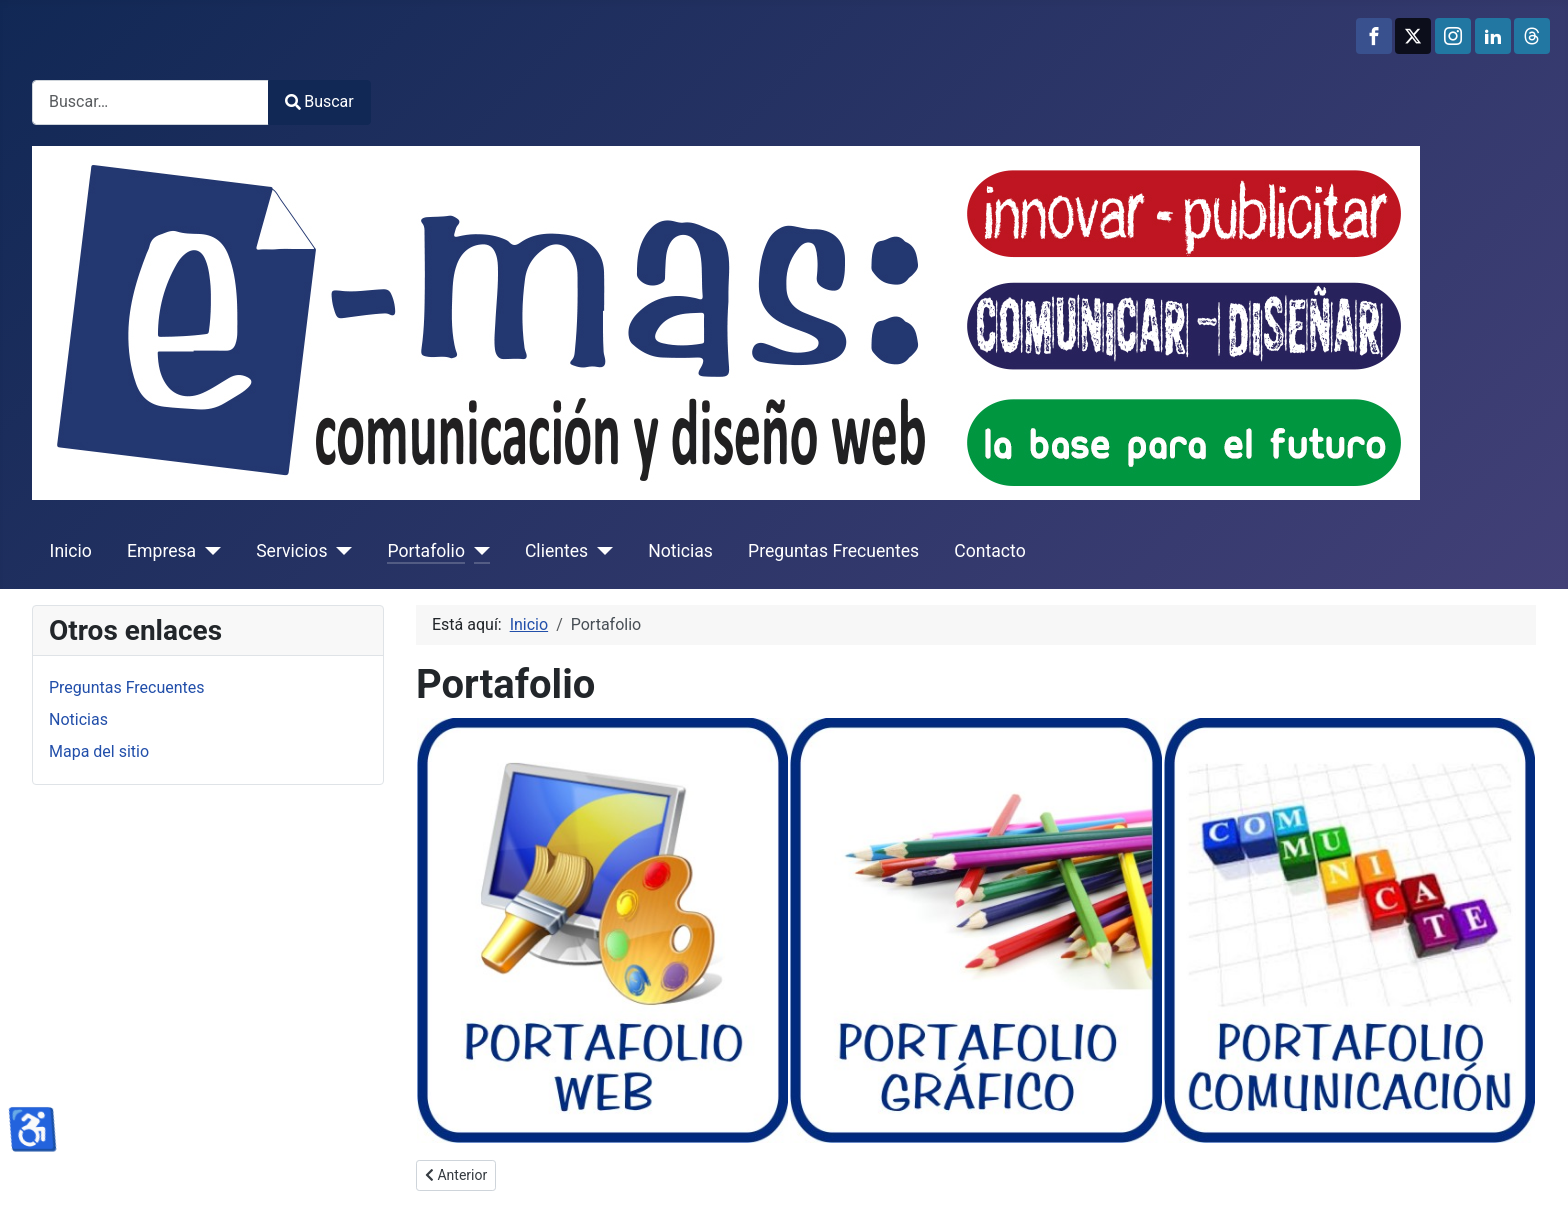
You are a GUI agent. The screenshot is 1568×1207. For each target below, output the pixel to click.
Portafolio (425, 551)
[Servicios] (339, 551)
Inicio (71, 551)
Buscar (319, 101)
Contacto (989, 551)
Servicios (291, 551)
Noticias (680, 551)
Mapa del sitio (99, 751)
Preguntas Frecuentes (833, 551)
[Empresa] (208, 551)
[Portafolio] (477, 551)
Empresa (161, 551)
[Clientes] (600, 551)
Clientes (556, 551)
